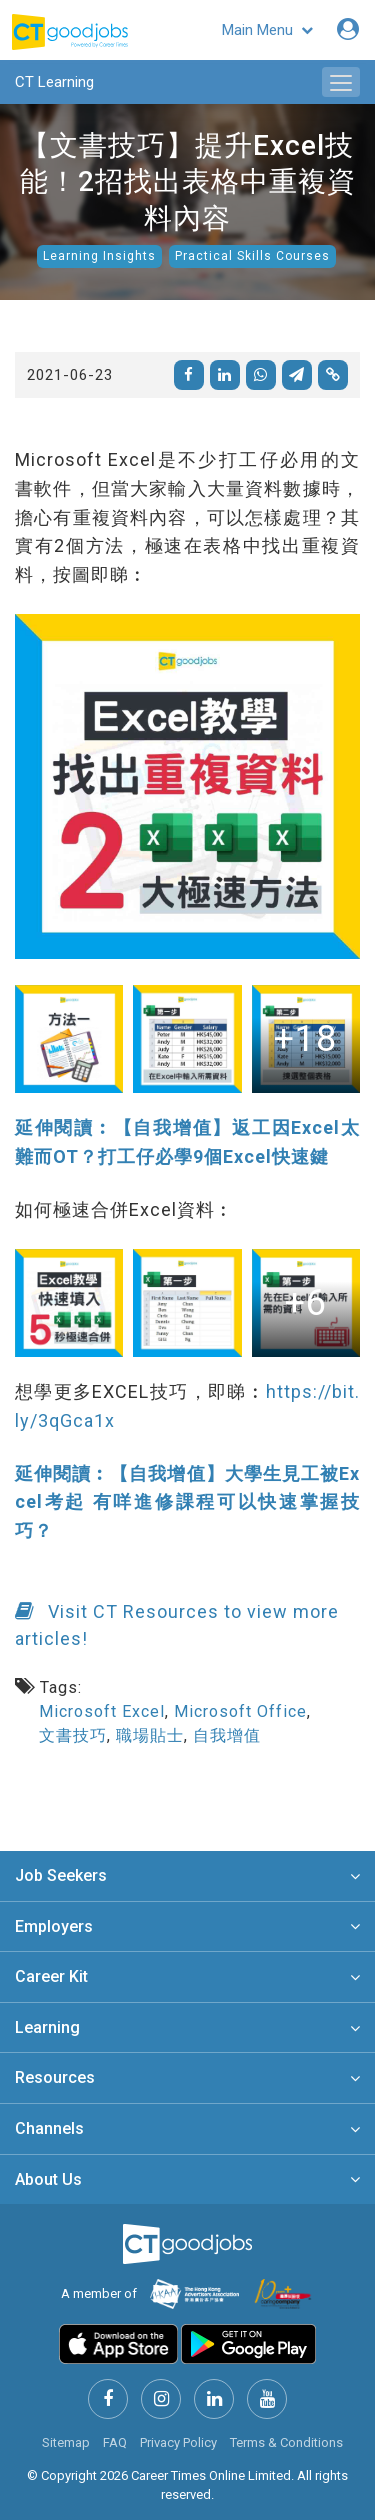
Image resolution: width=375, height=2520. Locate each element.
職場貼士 (150, 1735)
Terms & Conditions (286, 2442)
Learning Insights (99, 256)
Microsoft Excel (102, 1711)
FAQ (115, 2442)
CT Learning (54, 82)
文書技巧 (73, 1735)
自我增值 (227, 1735)
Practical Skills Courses (252, 256)
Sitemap (66, 2442)
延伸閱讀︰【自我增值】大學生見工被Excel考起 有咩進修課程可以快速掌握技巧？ (187, 1502)
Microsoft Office (240, 1711)
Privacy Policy (178, 2442)
